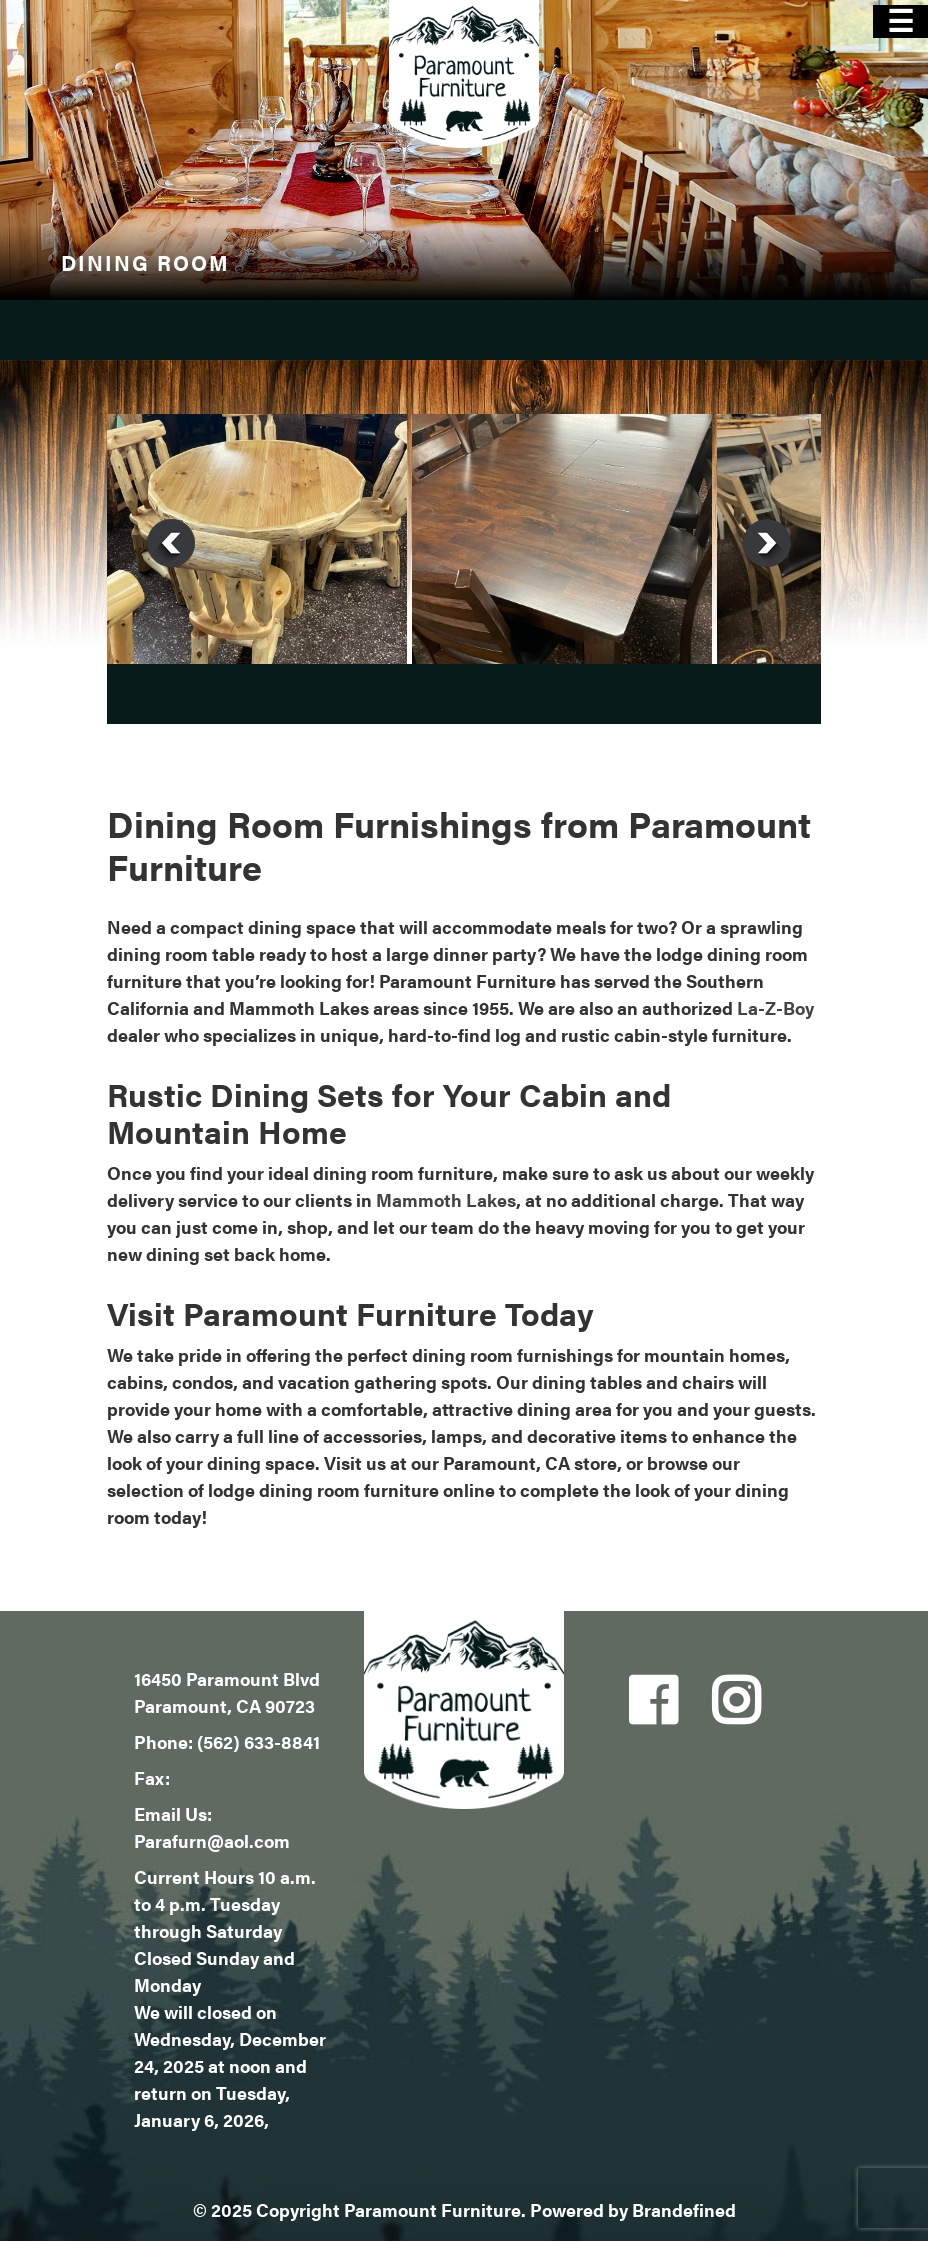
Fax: (152, 1777)
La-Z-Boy (775, 1007)
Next (767, 543)
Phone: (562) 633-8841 (227, 1741)
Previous (171, 543)
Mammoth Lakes (446, 1199)
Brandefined (684, 2209)
